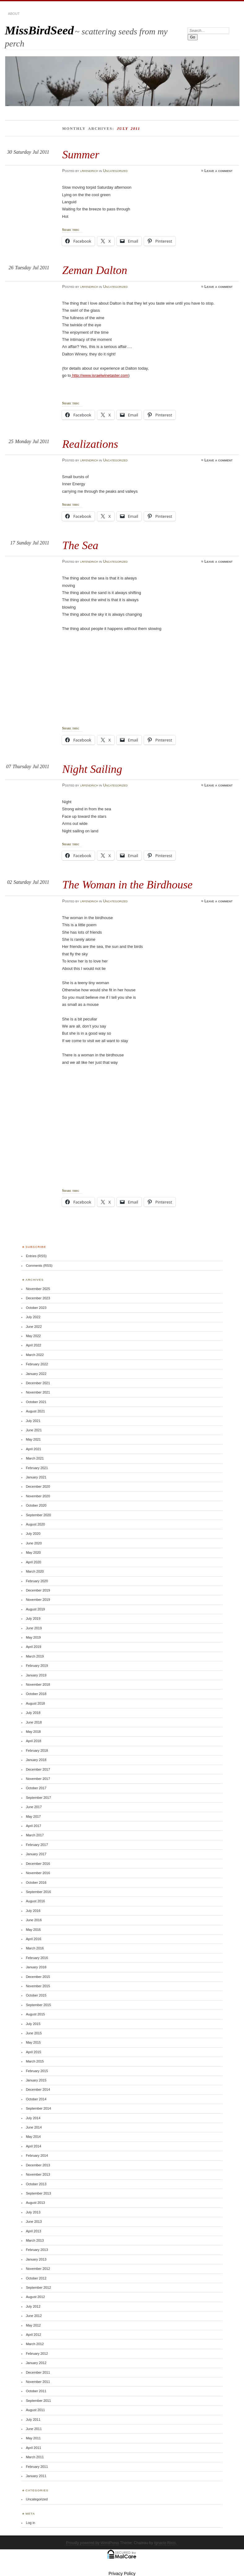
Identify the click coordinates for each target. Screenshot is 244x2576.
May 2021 (33, 1439)
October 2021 (36, 1402)
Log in (30, 2523)
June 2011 (34, 2429)
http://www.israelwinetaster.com (99, 375)
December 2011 (38, 2372)
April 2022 (33, 1345)
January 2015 (36, 2080)
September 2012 (38, 2287)
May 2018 (33, 1731)
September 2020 (38, 1515)
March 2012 (35, 2344)
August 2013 (35, 2202)
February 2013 (37, 2250)
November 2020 (38, 1496)
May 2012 (33, 2325)
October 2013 (36, 2184)
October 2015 (36, 1995)
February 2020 (37, 1581)
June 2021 (34, 1430)
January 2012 (36, 2363)
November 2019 (38, 1599)
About (14, 13)
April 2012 (33, 2334)
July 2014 (33, 2118)
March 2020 (35, 1571)
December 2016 (38, 1863)
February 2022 (37, 1364)
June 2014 (34, 2127)
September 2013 (38, 2193)
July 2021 (33, 1421)
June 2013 (34, 2221)
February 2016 (37, 1958)
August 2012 (35, 2297)
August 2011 (35, 2410)
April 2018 (33, 1741)
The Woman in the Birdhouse (127, 884)
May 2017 (33, 1816)
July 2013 (33, 2212)
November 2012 (38, 2268)
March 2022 (35, 1355)
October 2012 (36, 2278)
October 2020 (36, 1505)
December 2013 (38, 2165)
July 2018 (33, 1713)
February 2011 (37, 2466)
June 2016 (34, 1920)
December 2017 (38, 1769)
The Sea (80, 545)
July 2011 (33, 2419)
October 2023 (36, 1308)
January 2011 (36, 2476)
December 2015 (38, 1977)
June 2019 (34, 1628)
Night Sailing (92, 769)
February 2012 (37, 2353)
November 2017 (38, 1779)
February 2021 (37, 1468)
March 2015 (35, 2061)
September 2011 (38, 2400)
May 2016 (33, 1929)
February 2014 (37, 2155)
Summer (80, 154)
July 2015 (33, 2024)
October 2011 (36, 2391)
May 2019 (33, 1637)
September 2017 (38, 1797)
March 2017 (35, 1835)
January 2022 (36, 1374)
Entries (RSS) (36, 1256)
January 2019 (36, 1675)
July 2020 (33, 1533)
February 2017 (37, 1845)
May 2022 (33, 1336)
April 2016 (33, 1939)
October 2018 (36, 1694)
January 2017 (36, 1854)
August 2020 (35, 1524)
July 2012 (33, 2306)
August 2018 (35, 1703)
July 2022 (33, 1317)
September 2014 (38, 2108)
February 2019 (37, 1665)
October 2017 (36, 1788)
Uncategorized (115, 171)
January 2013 (36, 2259)
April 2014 (33, 2146)
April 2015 (33, 2052)
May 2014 (33, 2136)
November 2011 (38, 2382)
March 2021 (35, 1458)
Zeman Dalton (94, 270)
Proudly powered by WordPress (92, 2543)
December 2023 (38, 1298)
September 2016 (38, 1892)
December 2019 (38, 1590)
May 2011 (33, 2438)
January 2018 (36, 1760)
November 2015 (38, 1986)
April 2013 (33, 2231)
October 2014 (36, 2099)
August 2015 (35, 2014)
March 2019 (35, 1656)
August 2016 (35, 1901)
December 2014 (38, 2089)
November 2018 (38, 1684)
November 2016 (38, 1873)
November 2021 (38, 1392)
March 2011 (35, 2457)
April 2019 (33, 1647)
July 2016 (33, 1911)
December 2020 (38, 1486)
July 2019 (33, 1618)
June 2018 (34, 1722)
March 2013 (35, 2240)
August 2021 (35, 1411)
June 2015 (34, 2033)
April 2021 (33, 1449)
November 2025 (38, 1289)
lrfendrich (89, 171)
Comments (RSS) (39, 1265)
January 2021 (36, 1477)
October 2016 (36, 1882)
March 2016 (35, 1948)
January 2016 (36, 1967)
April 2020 (33, 1562)
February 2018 (37, 1750)
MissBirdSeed (39, 30)
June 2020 (34, 1543)
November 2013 (38, 2174)
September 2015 (38, 2005)
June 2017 (34, 1807)
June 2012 (34, 2316)
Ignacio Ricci (165, 2543)
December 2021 (38, 1383)
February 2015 (37, 2071)
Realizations (90, 444)
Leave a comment (218, 171)
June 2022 (34, 1326)
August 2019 (35, 1609)
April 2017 (33, 1826)
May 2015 (33, 2042)
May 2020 (33, 1552)
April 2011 (33, 2448)
